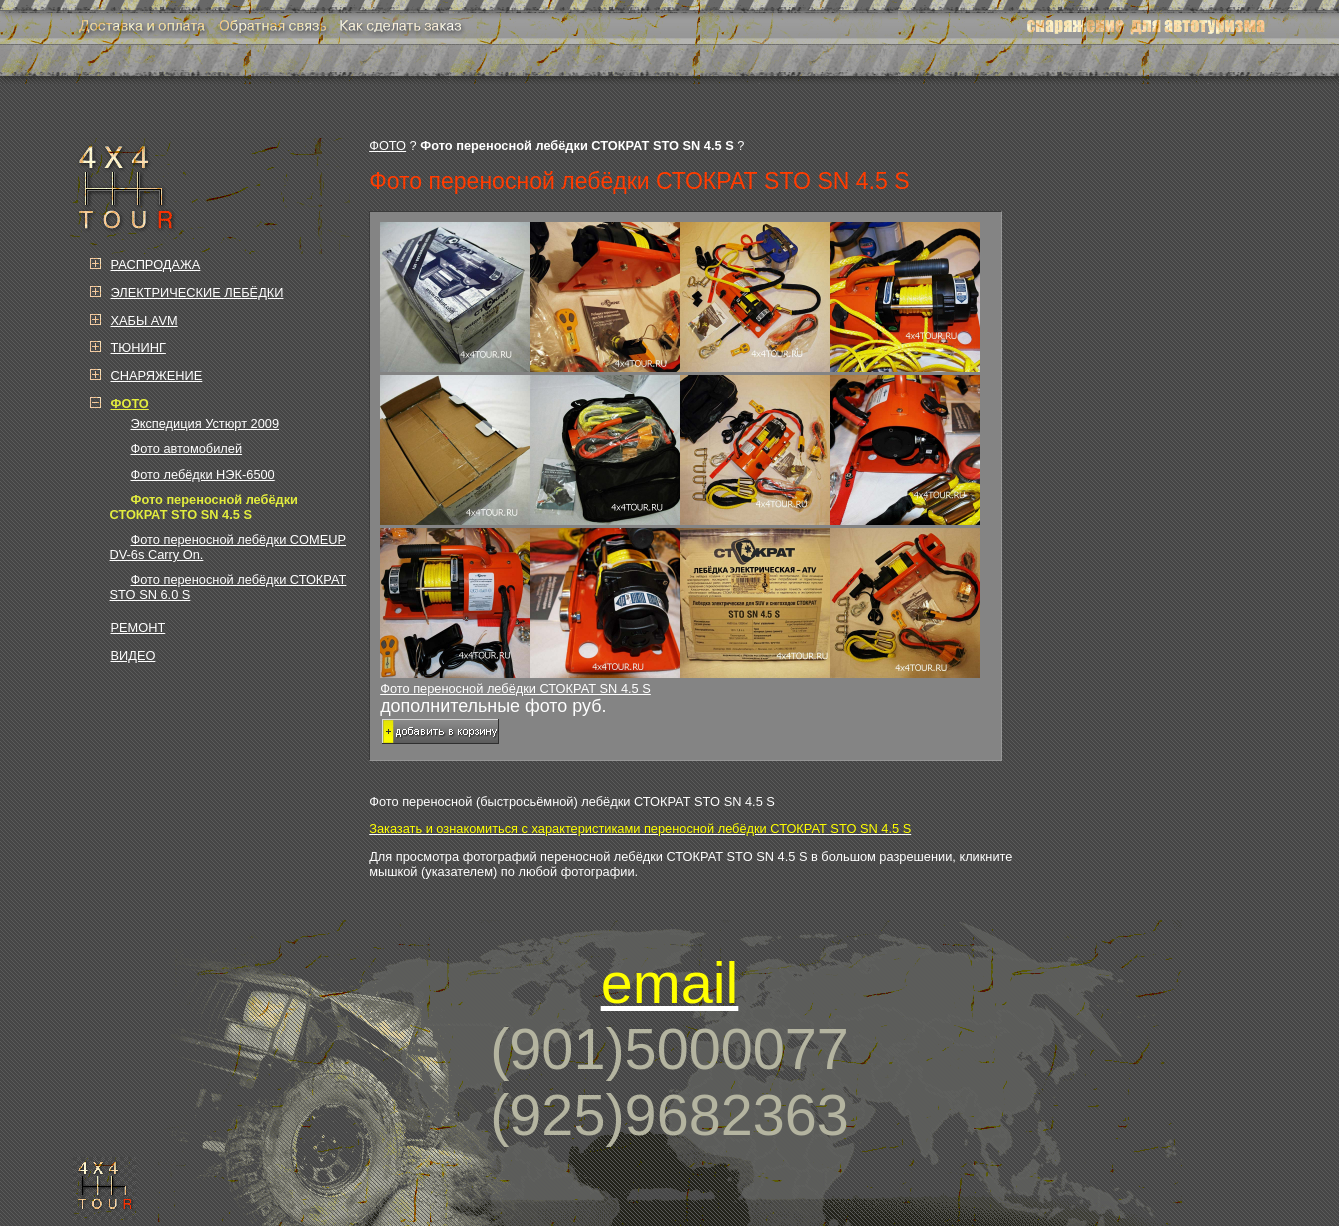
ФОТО (387, 145)
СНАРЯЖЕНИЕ (157, 375)
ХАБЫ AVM (144, 320)
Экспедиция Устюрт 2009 (205, 423)
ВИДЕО (133, 655)
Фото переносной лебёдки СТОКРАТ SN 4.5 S (685, 459)
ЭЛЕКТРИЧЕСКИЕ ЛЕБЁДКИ (197, 292)
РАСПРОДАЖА (156, 264)
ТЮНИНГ (138, 347)
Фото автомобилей (187, 448)
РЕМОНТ (138, 627)
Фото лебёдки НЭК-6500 (203, 474)
